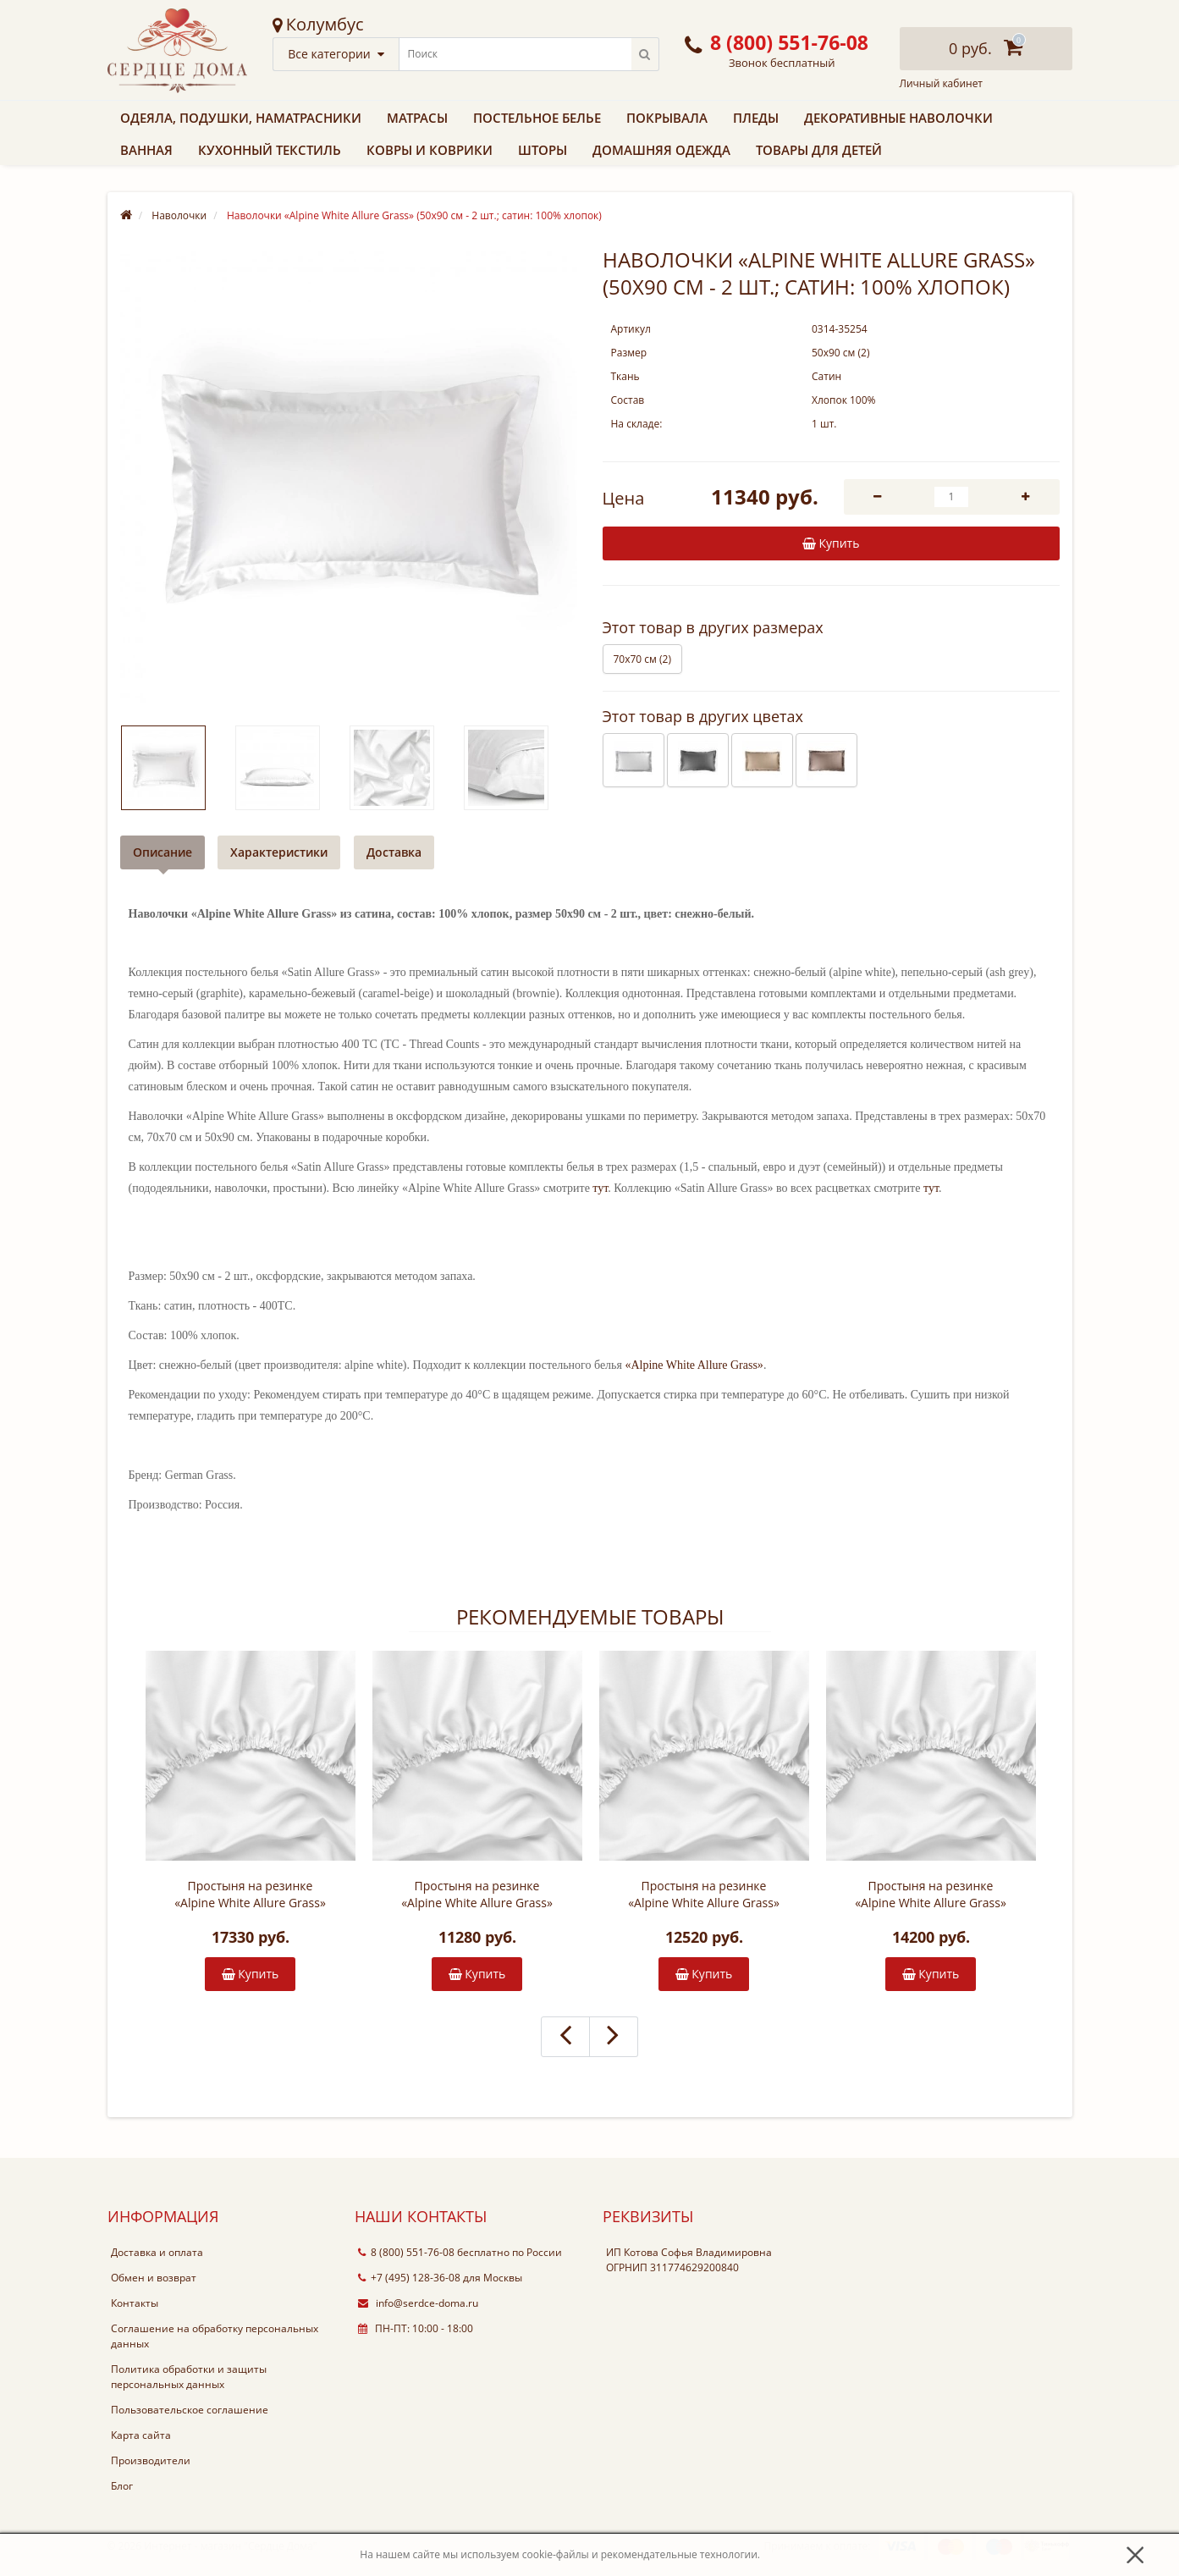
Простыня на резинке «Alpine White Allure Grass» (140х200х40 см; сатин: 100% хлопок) (477, 1894)
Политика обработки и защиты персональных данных (189, 2376)
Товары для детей (819, 149)
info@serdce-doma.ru (418, 2303)
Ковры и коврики (429, 149)
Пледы (756, 117)
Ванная (146, 149)
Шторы (542, 149)
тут (600, 1188)
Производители (150, 2460)
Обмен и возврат (153, 2277)
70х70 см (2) (642, 659)
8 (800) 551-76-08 (406, 2252)
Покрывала (667, 117)
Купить (250, 1974)
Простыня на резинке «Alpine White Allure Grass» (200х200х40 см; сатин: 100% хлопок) (250, 1894)
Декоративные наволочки (898, 117)
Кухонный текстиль (269, 149)
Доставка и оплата (157, 2252)
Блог (122, 2486)
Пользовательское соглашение (189, 2409)
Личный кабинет (941, 84)
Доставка (394, 852)
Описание (162, 852)
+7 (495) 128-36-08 (409, 2277)
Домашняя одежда (661, 149)
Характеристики (279, 852)
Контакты (134, 2303)
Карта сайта (141, 2435)
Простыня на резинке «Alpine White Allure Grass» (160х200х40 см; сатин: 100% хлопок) (703, 1894)
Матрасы (417, 117)
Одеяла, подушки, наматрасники (240, 117)
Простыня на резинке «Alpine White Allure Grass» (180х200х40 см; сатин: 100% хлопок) (930, 1894)
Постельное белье (537, 117)
